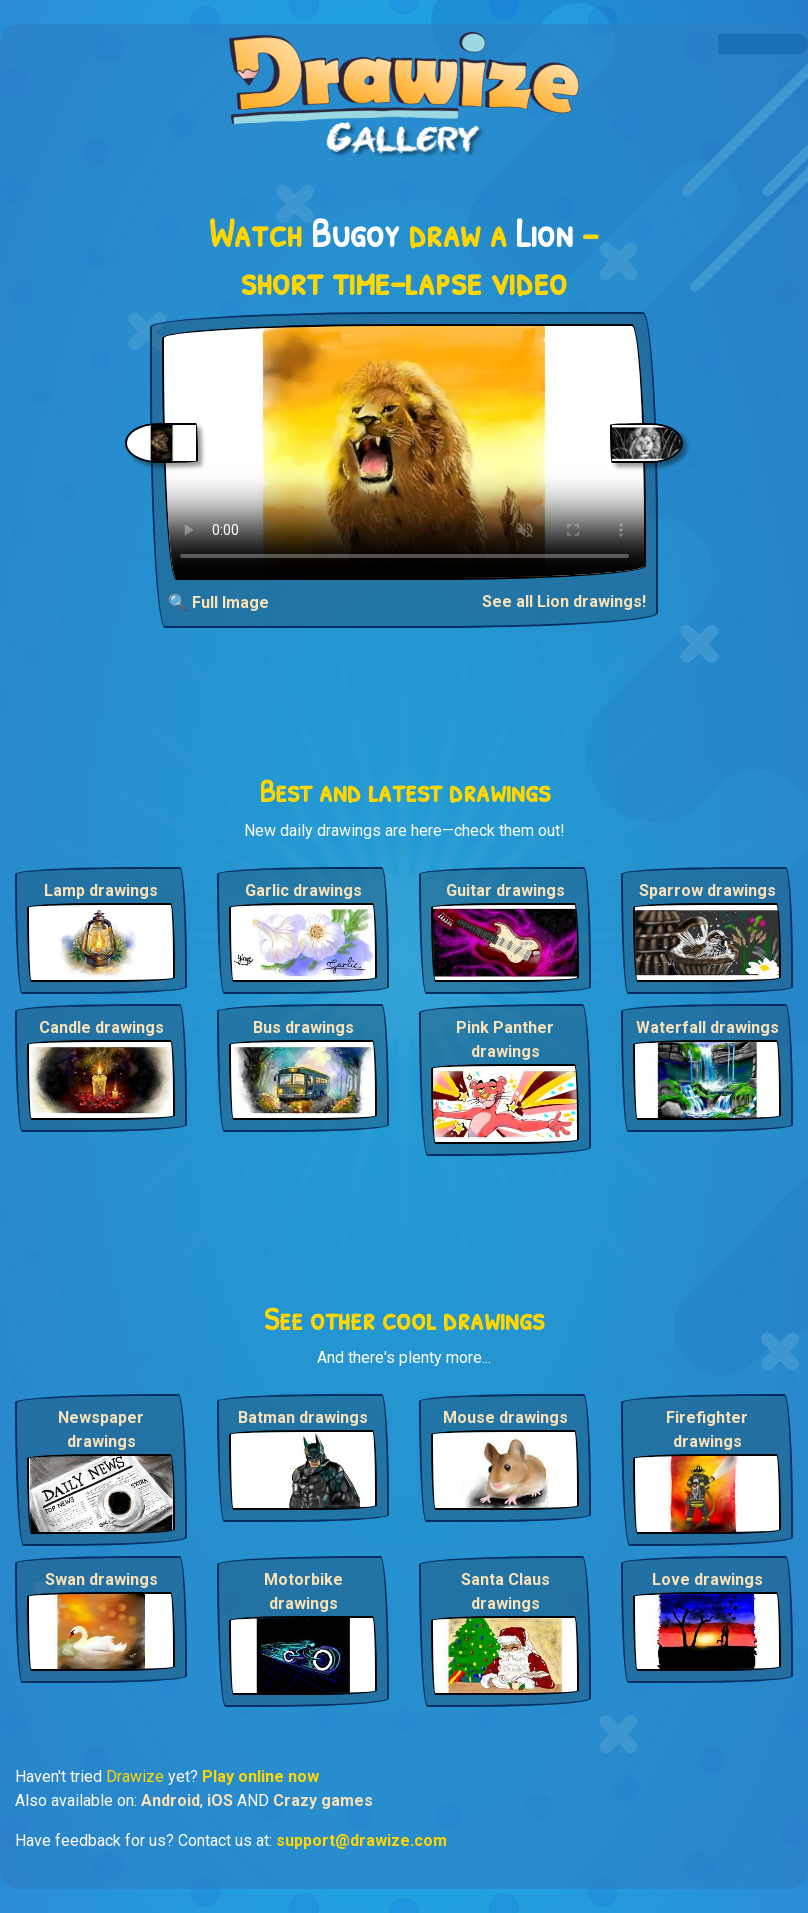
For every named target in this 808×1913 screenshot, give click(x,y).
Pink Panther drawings (505, 1039)
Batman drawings (303, 1417)
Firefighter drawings (707, 1429)
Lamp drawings (101, 890)
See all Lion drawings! (564, 601)
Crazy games (323, 1800)
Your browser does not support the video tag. (404, 452)
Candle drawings (101, 1027)
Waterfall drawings (707, 1027)
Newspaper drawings (101, 1429)
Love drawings (707, 1579)
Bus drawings (303, 1027)
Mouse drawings (505, 1417)
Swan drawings (101, 1579)
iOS (220, 1800)
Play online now (260, 1776)
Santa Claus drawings (505, 1591)
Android (170, 1800)
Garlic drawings (303, 890)
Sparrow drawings (707, 890)
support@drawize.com (361, 1840)
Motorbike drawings (303, 1591)
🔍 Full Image (218, 602)
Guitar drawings (505, 890)
